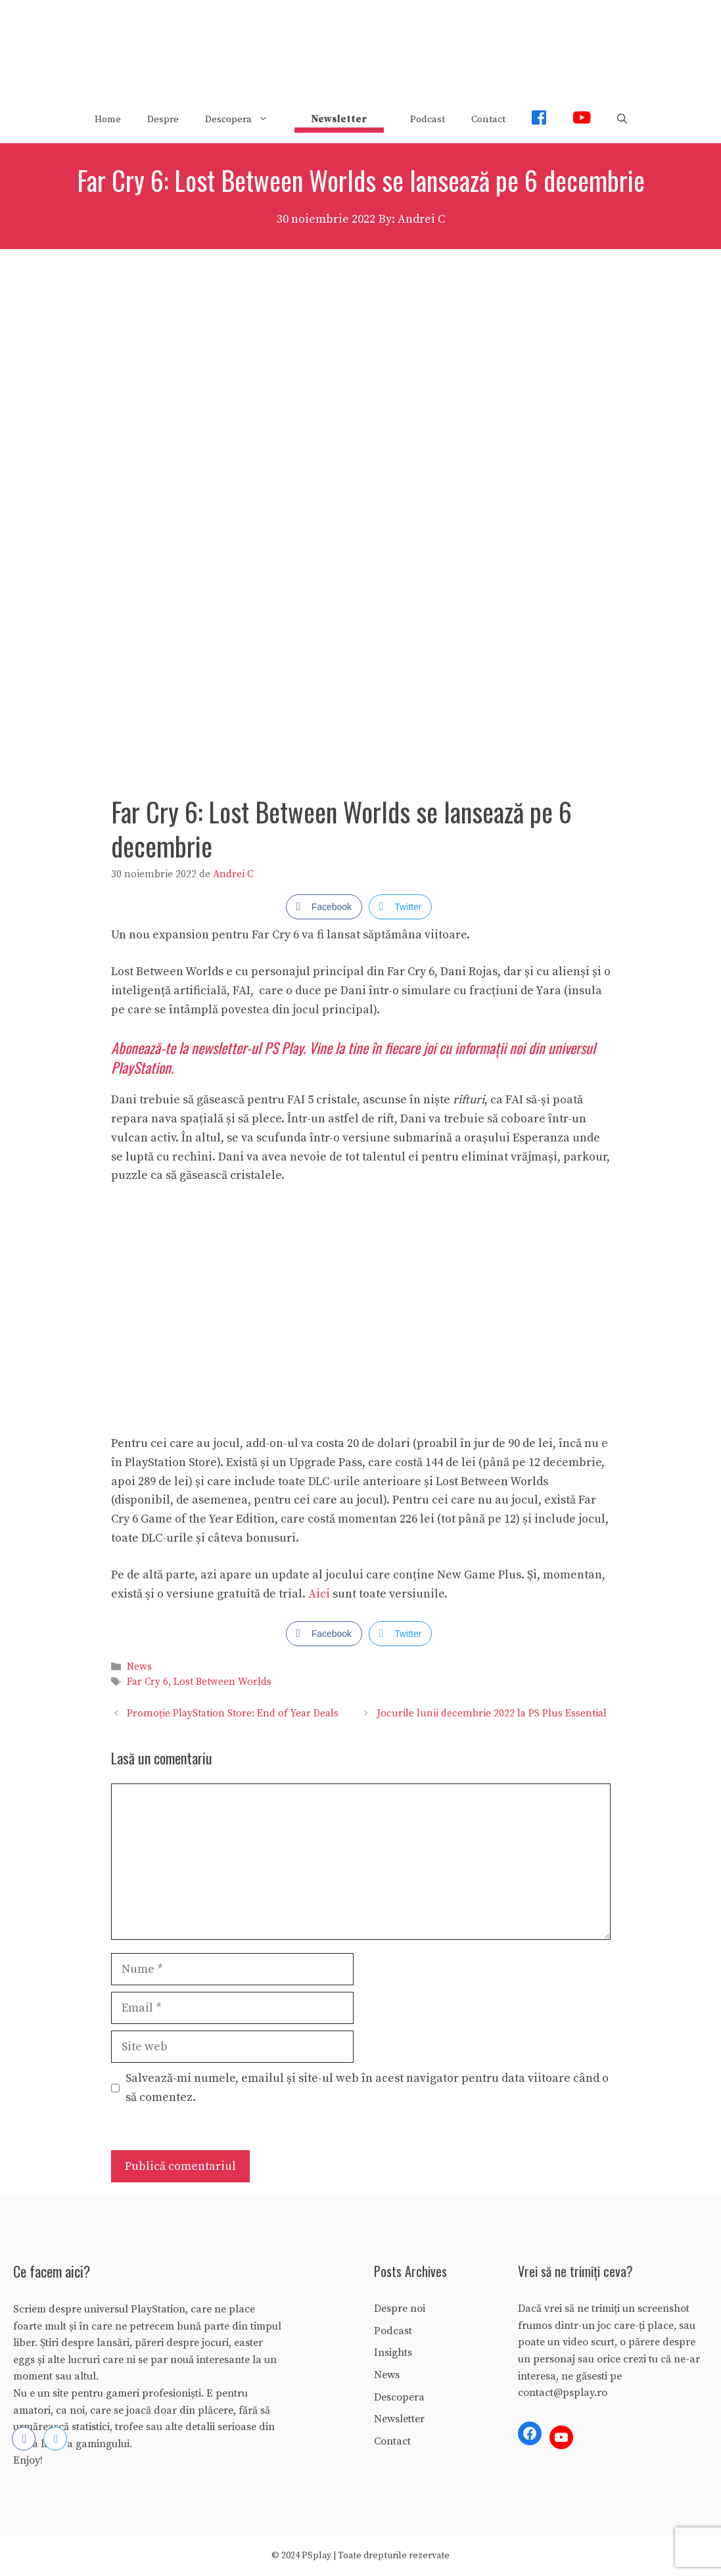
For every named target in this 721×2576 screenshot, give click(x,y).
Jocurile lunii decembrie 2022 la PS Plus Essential (492, 1713)
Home (108, 119)
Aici (320, 1593)
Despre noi (399, 2308)
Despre (163, 119)
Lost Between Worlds (222, 1682)
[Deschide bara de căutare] (622, 119)
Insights (393, 2352)
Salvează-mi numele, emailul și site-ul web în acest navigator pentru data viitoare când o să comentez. (367, 2088)
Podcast (427, 119)
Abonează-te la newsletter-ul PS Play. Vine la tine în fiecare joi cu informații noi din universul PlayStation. (353, 1057)
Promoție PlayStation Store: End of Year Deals (232, 1713)
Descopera (243, 119)
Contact (488, 119)
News (139, 1667)
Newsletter (399, 2419)
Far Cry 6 (147, 1682)
